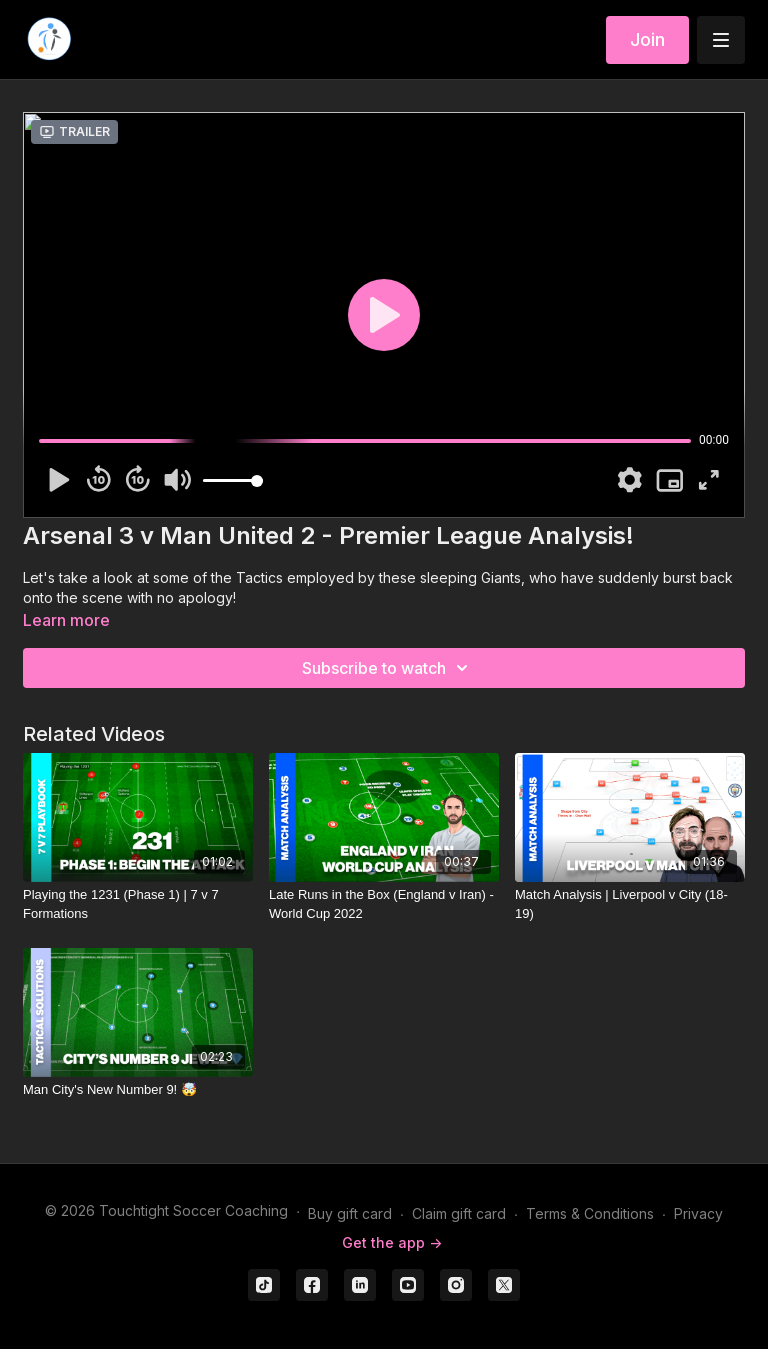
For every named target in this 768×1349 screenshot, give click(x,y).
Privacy (698, 1213)
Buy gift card (350, 1213)
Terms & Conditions (590, 1213)
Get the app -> (392, 1242)
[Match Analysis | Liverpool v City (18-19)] (630, 904)
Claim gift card (459, 1213)
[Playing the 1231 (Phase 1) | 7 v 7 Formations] (138, 904)
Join (647, 39)
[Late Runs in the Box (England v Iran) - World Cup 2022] (384, 904)
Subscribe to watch (388, 668)
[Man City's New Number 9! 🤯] (138, 1090)
